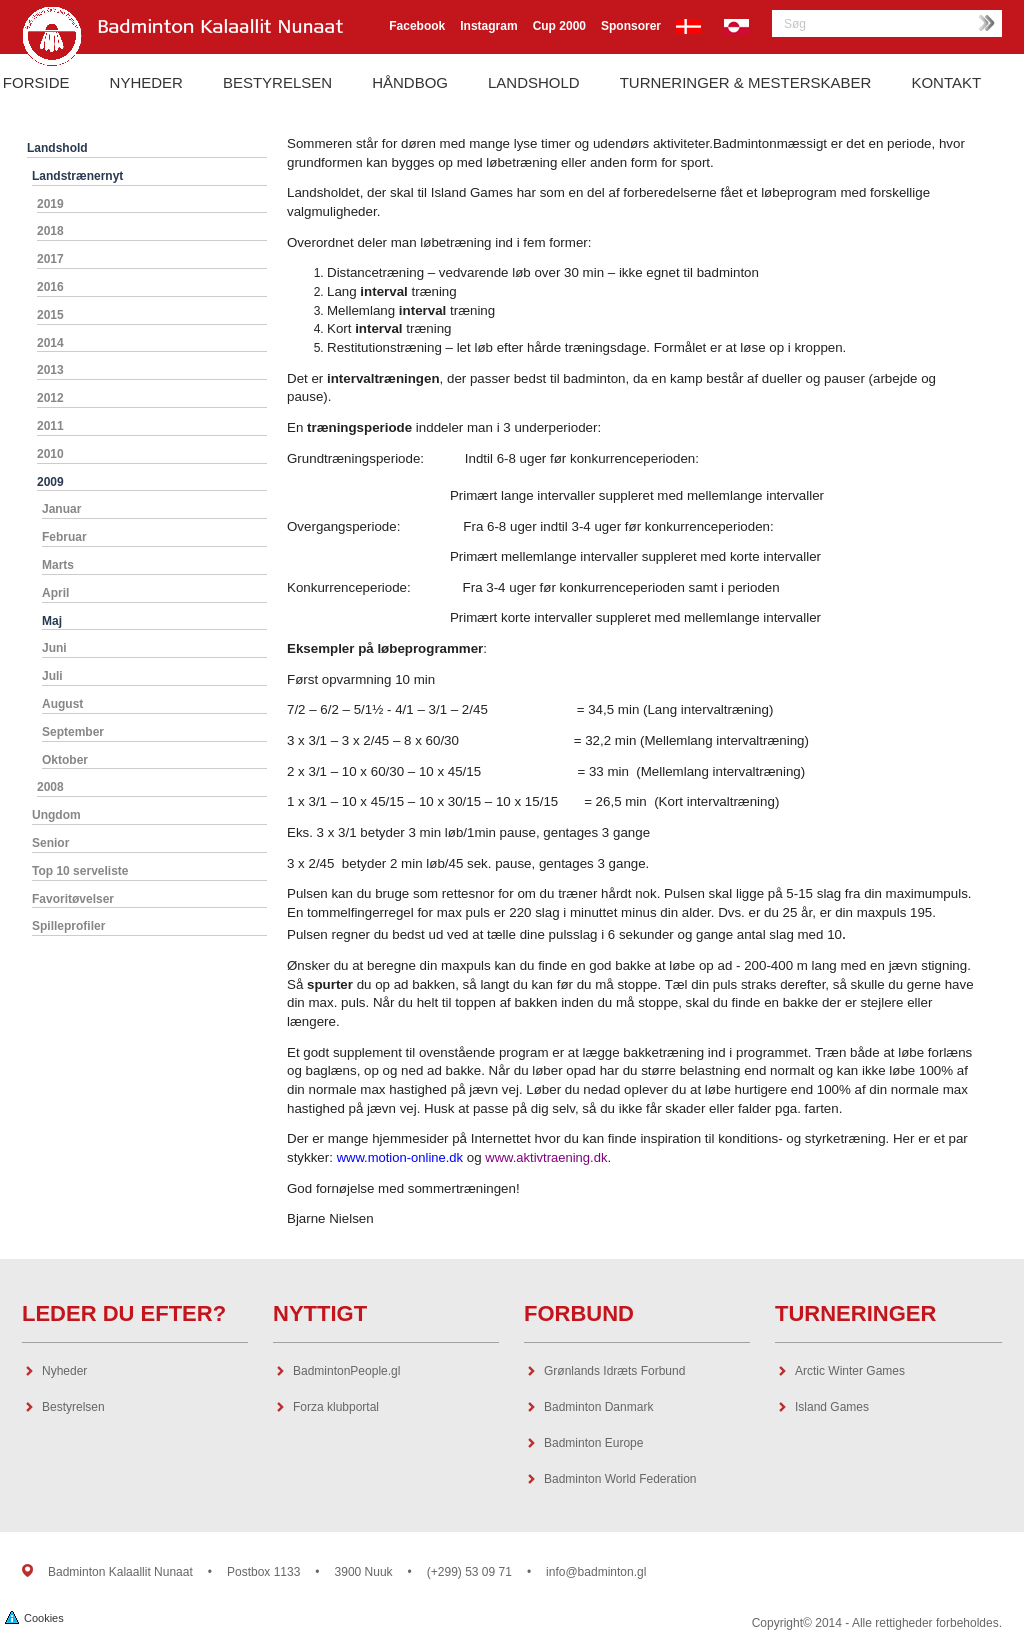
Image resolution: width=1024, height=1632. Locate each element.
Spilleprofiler (68, 926)
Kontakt (946, 82)
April (55, 593)
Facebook (417, 26)
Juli (52, 676)
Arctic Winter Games (850, 1371)
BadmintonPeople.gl (346, 1371)
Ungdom (56, 815)
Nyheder (146, 82)
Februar (64, 537)
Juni (54, 648)
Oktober (65, 760)
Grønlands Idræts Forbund (614, 1371)
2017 (50, 259)
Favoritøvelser (73, 899)
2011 (50, 426)
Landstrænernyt (77, 176)
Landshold (534, 82)
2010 (50, 454)
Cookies (34, 1616)
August (62, 704)
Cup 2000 (559, 26)
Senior (50, 843)
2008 (50, 787)
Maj (52, 621)
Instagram (488, 26)
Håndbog (410, 82)
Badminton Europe (593, 1443)
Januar (61, 509)
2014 (50, 343)
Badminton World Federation (620, 1479)
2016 (50, 287)
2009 (50, 482)
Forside (36, 82)
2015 (50, 315)
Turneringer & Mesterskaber (746, 82)
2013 (50, 370)
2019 (50, 204)
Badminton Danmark (598, 1407)
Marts (58, 565)
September (73, 732)
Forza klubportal (336, 1407)
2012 (50, 398)
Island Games (832, 1407)
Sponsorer (631, 26)
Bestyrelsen (277, 82)
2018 (50, 231)
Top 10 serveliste (80, 871)
